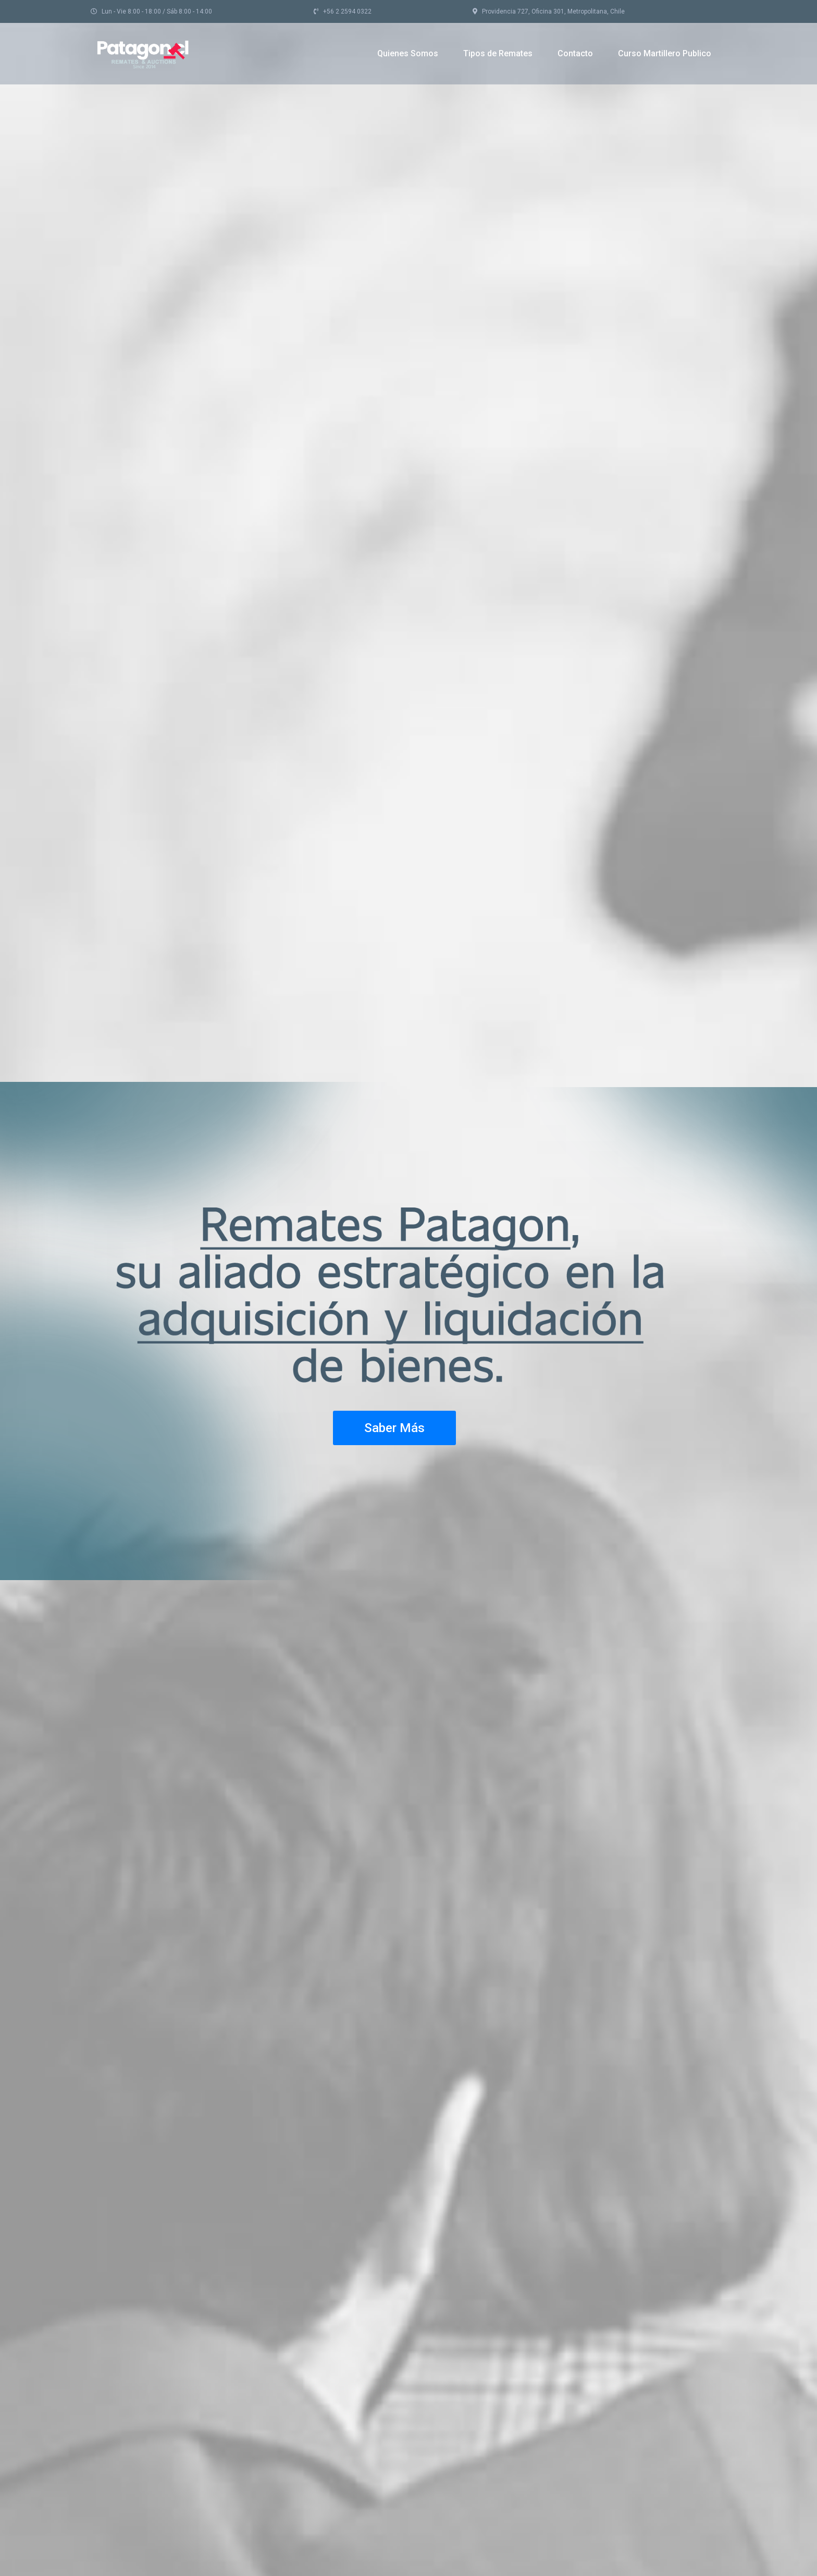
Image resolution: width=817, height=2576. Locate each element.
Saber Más (394, 1428)
